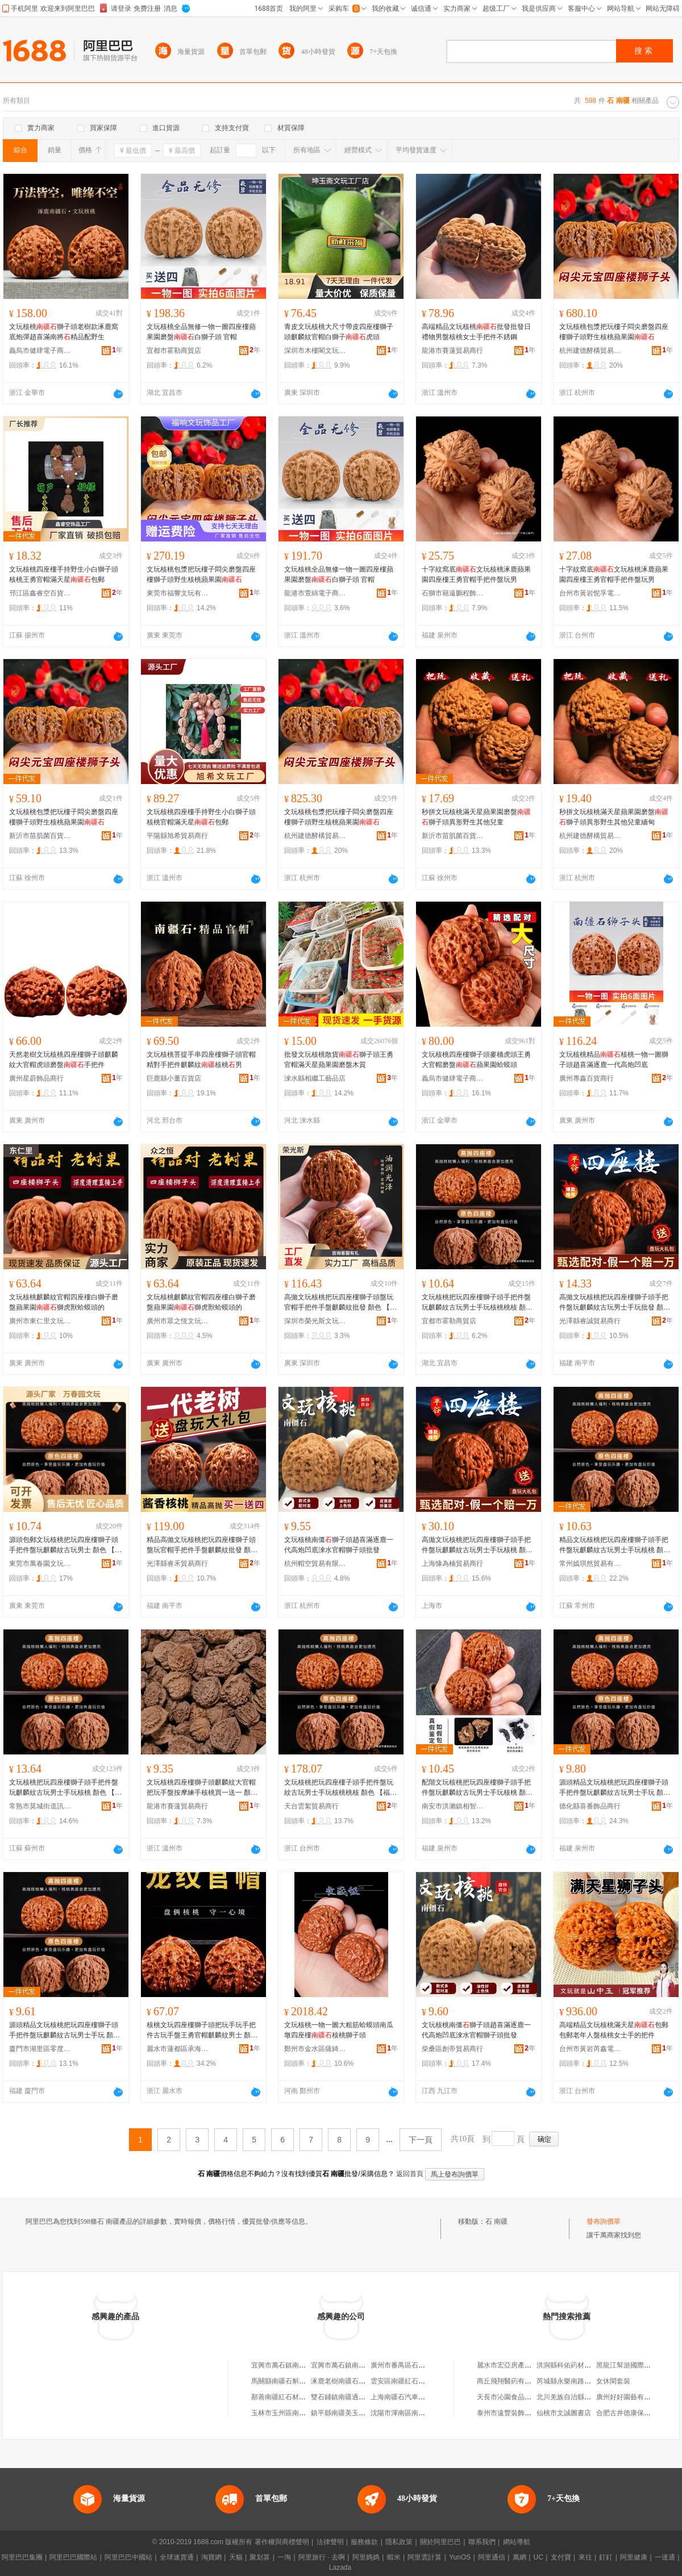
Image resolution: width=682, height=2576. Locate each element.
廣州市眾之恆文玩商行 (178, 1321)
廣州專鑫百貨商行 (586, 1078)
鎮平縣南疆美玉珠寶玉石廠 (352, 2413)
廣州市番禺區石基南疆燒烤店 (415, 2365)
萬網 (519, 2557)
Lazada (340, 2567)
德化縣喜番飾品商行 (590, 1806)
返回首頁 (409, 2174)
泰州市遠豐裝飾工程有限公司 (521, 2413)
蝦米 (394, 2557)
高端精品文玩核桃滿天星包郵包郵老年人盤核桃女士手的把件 (613, 2030)
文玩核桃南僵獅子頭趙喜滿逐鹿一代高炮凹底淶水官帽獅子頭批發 (338, 1545)
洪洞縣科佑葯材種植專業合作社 (584, 2365)
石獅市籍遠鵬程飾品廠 (453, 593)
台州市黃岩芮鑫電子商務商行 (590, 2049)
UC (538, 2557)
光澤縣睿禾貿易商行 (177, 1564)
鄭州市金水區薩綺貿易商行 (315, 2049)
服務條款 (364, 2542)
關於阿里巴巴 (440, 2542)
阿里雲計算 (424, 2557)
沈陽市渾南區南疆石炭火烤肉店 (418, 2413)
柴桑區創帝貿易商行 (452, 2049)
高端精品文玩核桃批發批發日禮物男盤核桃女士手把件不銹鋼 (476, 332)
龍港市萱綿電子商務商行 (315, 593)
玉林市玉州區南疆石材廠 (288, 2413)
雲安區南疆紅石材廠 (401, 2381)
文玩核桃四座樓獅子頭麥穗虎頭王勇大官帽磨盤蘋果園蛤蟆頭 (476, 1060)
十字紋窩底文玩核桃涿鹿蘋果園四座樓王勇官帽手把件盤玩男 (476, 574)
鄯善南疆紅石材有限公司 (288, 2397)
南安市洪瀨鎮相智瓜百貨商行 (453, 1806)
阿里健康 (633, 2557)
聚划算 (259, 2557)
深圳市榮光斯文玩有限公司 (315, 1321)
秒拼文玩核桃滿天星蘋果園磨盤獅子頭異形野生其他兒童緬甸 (613, 817)
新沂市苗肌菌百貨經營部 (40, 836)
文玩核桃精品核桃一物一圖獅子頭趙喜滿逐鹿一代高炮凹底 (613, 1060)
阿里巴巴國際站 (73, 2557)
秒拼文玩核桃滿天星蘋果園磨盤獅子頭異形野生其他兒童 (476, 817)
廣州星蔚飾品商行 (36, 1078)
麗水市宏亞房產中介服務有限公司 (528, 2365)
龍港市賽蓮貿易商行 (452, 351)
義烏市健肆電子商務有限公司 (40, 351)
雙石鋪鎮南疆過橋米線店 (348, 2397)
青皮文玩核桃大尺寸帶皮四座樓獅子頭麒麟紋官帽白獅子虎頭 (338, 332)
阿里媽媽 (366, 2557)
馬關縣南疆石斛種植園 (285, 2381)
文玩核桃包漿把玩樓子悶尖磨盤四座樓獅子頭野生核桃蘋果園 (613, 332)
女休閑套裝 (613, 2381)
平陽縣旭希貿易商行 (177, 836)
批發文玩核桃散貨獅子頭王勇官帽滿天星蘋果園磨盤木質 (338, 1060)
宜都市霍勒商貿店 (174, 351)
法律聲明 (330, 2542)
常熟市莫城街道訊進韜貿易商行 (40, 1806)
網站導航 (516, 2542)
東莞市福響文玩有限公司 (178, 593)
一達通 (665, 2557)
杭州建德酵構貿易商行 (590, 351)
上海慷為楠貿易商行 (452, 1564)
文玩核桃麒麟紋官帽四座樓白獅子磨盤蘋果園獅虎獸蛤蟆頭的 (63, 1302)
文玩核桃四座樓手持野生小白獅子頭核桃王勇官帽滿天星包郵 (63, 574)
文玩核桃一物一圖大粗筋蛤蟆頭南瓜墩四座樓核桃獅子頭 (338, 2030)
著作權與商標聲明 (282, 2542)
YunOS (460, 2557)
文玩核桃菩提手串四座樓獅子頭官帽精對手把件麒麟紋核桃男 (201, 1060)
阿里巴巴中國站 (128, 2557)
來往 (585, 2557)
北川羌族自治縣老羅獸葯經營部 (584, 2397)
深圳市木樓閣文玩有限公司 (315, 351)
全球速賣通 (177, 2557)
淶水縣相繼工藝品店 (315, 1078)
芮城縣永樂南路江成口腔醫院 (581, 2381)
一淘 (284, 2557)
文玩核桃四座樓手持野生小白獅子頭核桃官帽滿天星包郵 (201, 817)
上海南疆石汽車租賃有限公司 (415, 2397)
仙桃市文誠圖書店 (564, 2413)
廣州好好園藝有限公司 (630, 2397)
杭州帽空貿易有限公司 (315, 1564)
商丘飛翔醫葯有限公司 (511, 2381)
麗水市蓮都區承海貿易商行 (178, 2049)
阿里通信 (491, 2557)
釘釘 (606, 2557)
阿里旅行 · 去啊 (321, 2557)
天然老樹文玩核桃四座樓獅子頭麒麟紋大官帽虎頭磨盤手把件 (63, 1060)
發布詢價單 (604, 2221)
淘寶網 (211, 2557)
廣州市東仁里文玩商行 (40, 1321)
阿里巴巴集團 (22, 2557)
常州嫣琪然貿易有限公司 (590, 1564)
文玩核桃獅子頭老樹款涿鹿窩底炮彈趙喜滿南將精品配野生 (63, 332)
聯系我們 (482, 2542)
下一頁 (421, 2139)
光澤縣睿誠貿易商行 (590, 1321)
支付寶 (561, 2557)
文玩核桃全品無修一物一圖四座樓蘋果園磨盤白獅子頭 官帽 (201, 332)
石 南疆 (496, 2221)
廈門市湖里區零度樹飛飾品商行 (40, 2049)
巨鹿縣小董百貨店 (174, 1078)
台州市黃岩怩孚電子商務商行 (590, 593)
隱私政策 (399, 2542)
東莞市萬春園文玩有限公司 (40, 1564)
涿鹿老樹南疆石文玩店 (345, 2381)
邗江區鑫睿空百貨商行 (40, 593)
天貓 (236, 2557)
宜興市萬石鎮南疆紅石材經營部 (299, 2365)
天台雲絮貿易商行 (311, 1806)
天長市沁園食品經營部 (511, 2397)
